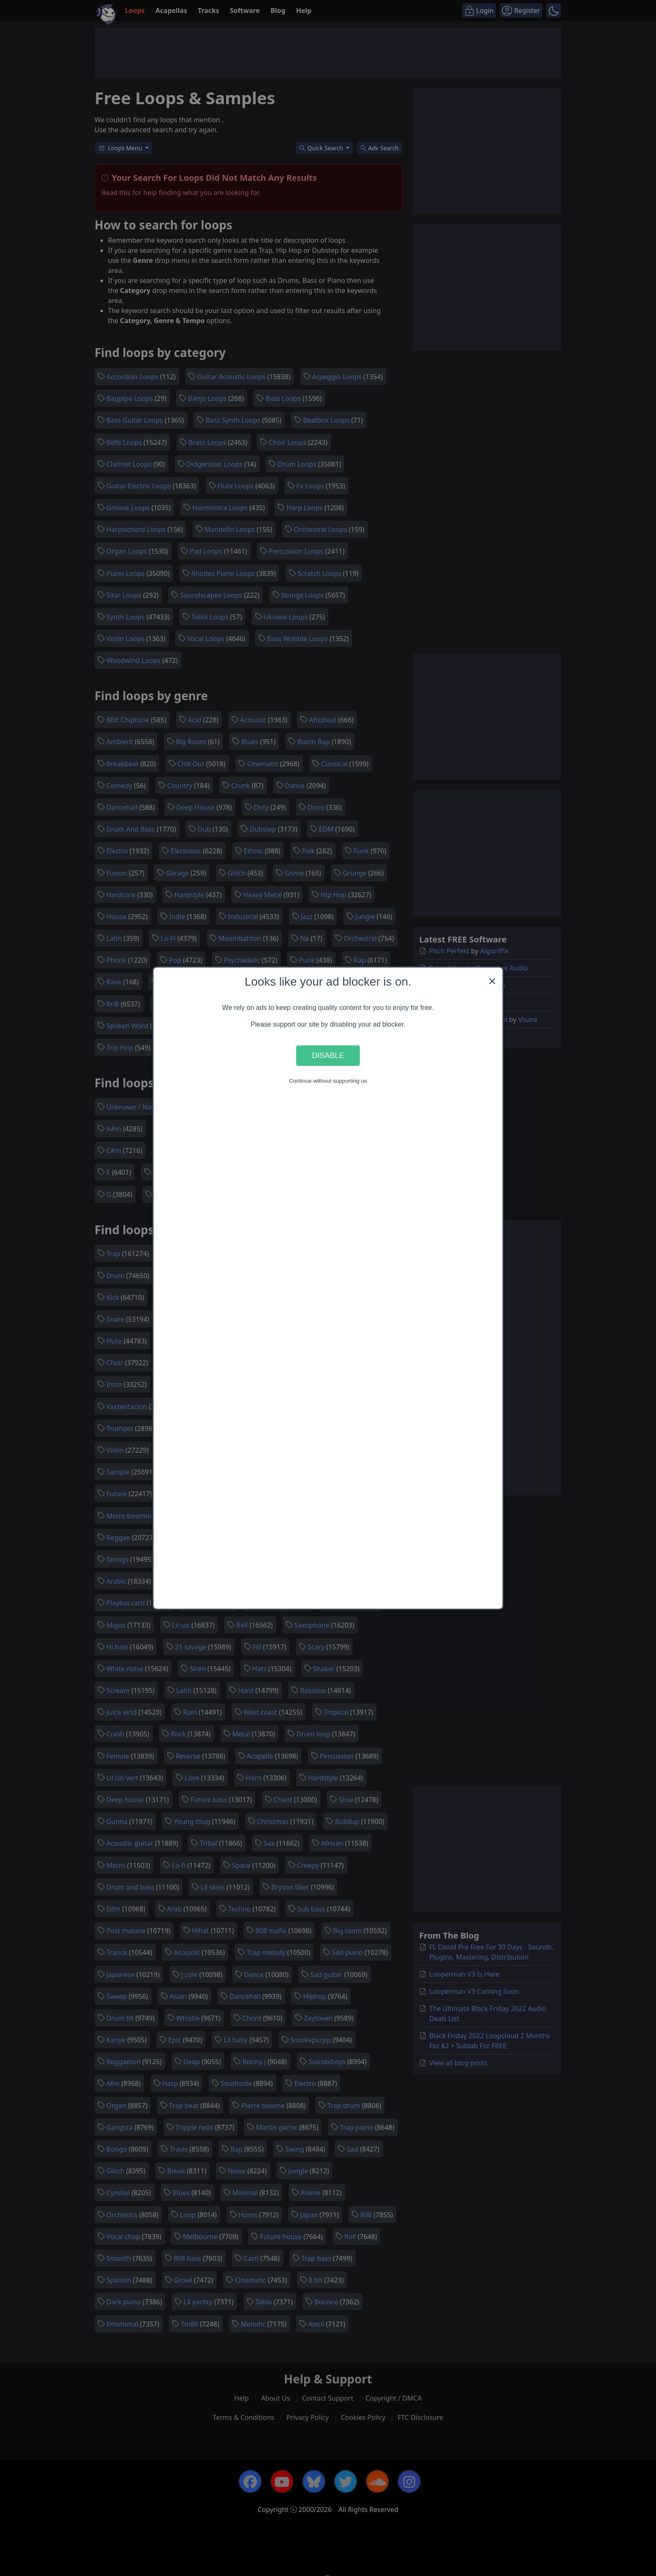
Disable (328, 1055)
